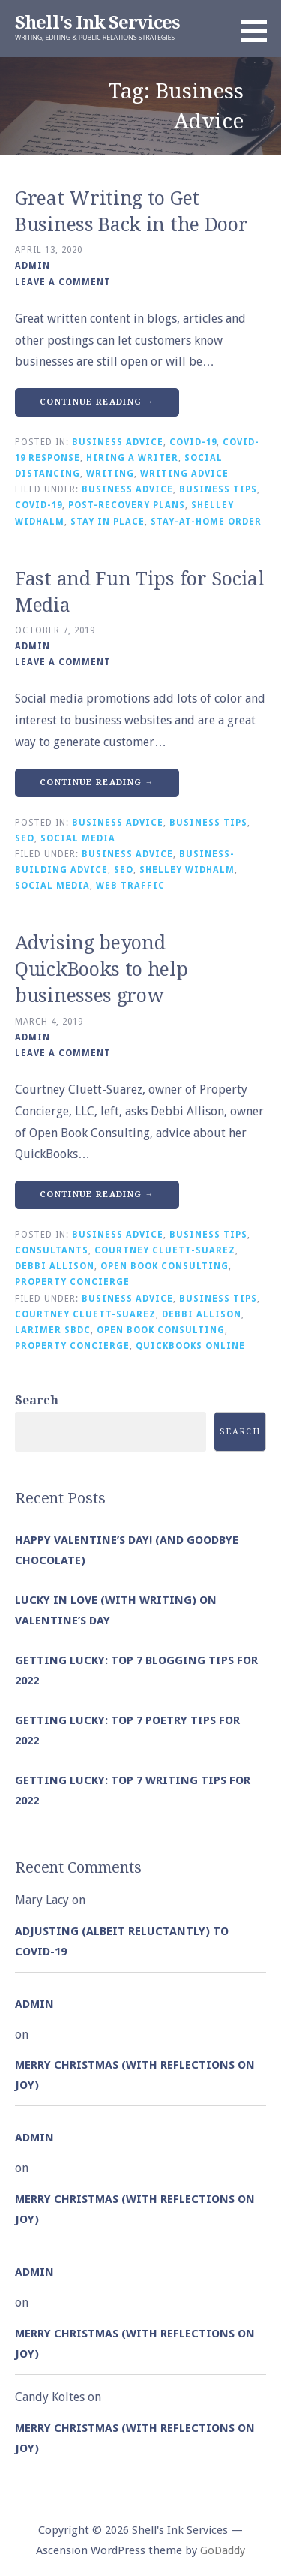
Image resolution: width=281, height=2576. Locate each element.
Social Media (77, 838)
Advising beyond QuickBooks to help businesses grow (101, 969)
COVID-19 (193, 442)
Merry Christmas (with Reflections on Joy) (135, 2075)
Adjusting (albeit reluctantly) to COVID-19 (122, 1941)
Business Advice (117, 442)
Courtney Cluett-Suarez (164, 1250)
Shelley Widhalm (187, 870)
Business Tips (218, 489)
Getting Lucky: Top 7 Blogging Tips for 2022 (136, 1670)
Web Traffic (130, 885)
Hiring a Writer (132, 458)
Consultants (51, 1250)
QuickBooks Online (190, 1346)
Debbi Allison (54, 1266)
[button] (259, 30)
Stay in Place (107, 521)
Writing (110, 473)
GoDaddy (222, 2550)
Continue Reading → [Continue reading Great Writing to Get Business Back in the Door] (97, 402)
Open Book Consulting (164, 1266)
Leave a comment (63, 282)
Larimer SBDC (53, 1330)
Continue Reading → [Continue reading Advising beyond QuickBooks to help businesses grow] (97, 1194)
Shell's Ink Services (97, 22)
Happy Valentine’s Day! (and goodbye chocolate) (126, 1550)
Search (36, 1400)
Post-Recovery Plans (126, 505)
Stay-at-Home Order (206, 521)
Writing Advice (184, 473)
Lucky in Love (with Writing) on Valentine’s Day (116, 1610)
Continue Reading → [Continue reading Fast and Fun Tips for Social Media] (97, 782)
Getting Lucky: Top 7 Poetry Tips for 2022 (127, 1730)
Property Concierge (72, 1282)
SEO (24, 838)
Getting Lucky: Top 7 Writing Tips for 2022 (132, 1790)
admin (32, 265)
